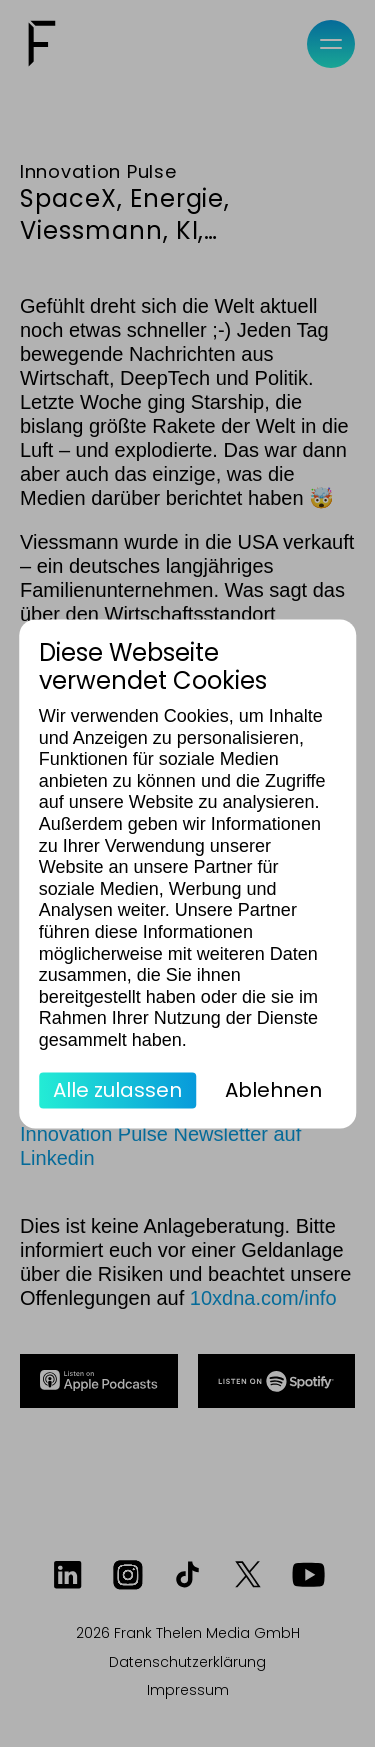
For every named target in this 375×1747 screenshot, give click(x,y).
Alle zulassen (117, 1090)
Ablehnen (273, 1090)
